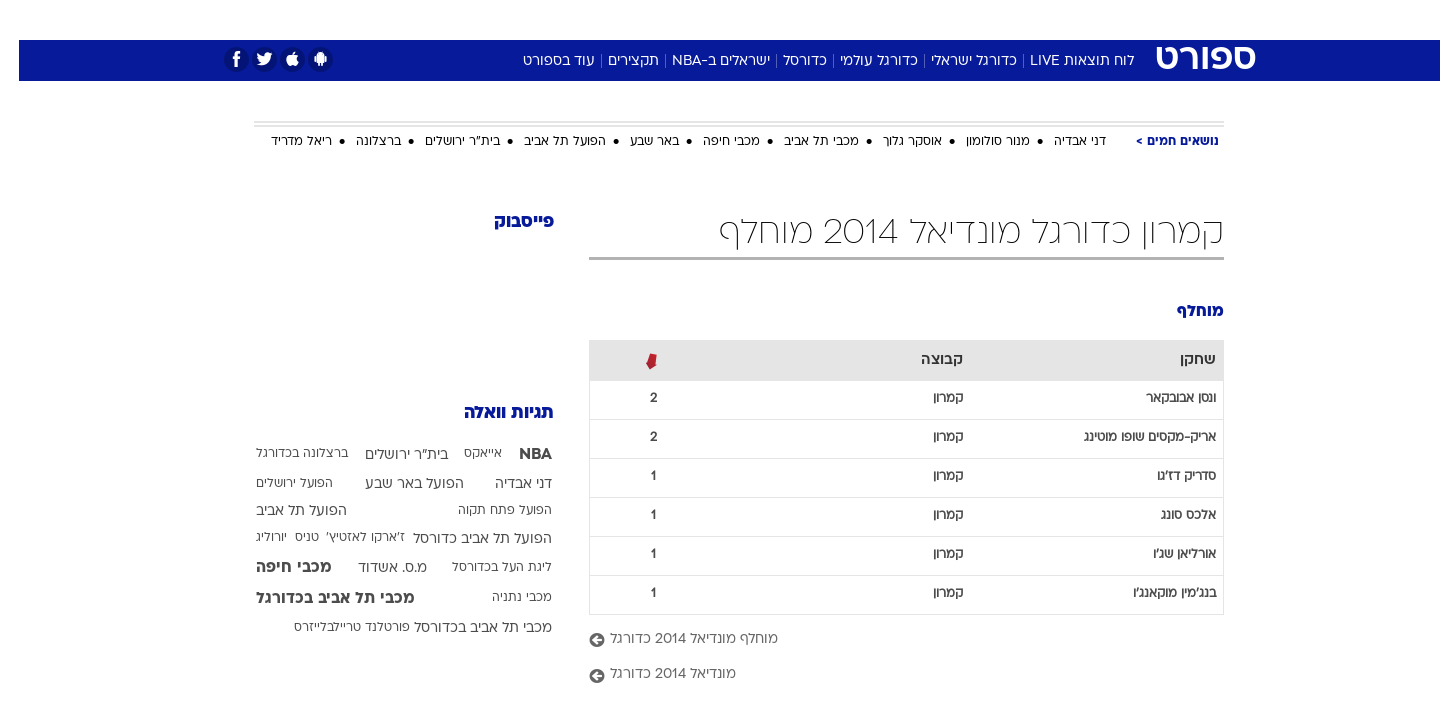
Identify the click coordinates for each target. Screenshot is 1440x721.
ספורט (1006, 19)
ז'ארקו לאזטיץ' (346, 538)
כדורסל (786, 61)
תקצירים (614, 61)
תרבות (941, 19)
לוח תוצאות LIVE (1063, 61)
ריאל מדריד (282, 142)
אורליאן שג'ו (1165, 555)
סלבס (878, 19)
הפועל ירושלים (275, 484)
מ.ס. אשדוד (373, 568)
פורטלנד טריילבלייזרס (333, 628)
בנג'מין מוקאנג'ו (1155, 594)
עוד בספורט (540, 61)
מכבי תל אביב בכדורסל (464, 628)
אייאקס (464, 454)
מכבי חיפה (712, 142)
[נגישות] (27, 20)
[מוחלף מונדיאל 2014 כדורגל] (887, 640)
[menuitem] (1062, 20)
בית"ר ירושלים (443, 142)
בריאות (708, 19)
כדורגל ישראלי (955, 61)
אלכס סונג (1169, 516)
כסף (822, 19)
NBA (516, 455)
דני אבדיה (1061, 142)
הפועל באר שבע (395, 484)
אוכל (770, 19)
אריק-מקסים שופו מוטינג (1131, 438)
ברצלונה (359, 142)
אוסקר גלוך (893, 142)
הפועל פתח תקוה (486, 511)
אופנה (491, 19)
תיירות (640, 19)
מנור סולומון (979, 142)
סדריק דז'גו (1167, 477)
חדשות (1074, 19)
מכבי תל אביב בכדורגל (316, 599)
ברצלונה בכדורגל (283, 454)
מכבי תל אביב (802, 142)
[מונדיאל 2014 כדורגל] (887, 675)
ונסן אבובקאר (1162, 399)
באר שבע (635, 142)
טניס (288, 538)
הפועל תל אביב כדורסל (463, 539)
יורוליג (252, 538)
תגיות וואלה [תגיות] (490, 413)
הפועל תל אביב (546, 142)
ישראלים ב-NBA (702, 61)
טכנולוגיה (565, 19)
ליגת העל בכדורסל (483, 568)
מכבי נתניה (503, 598)
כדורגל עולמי (860, 61)
